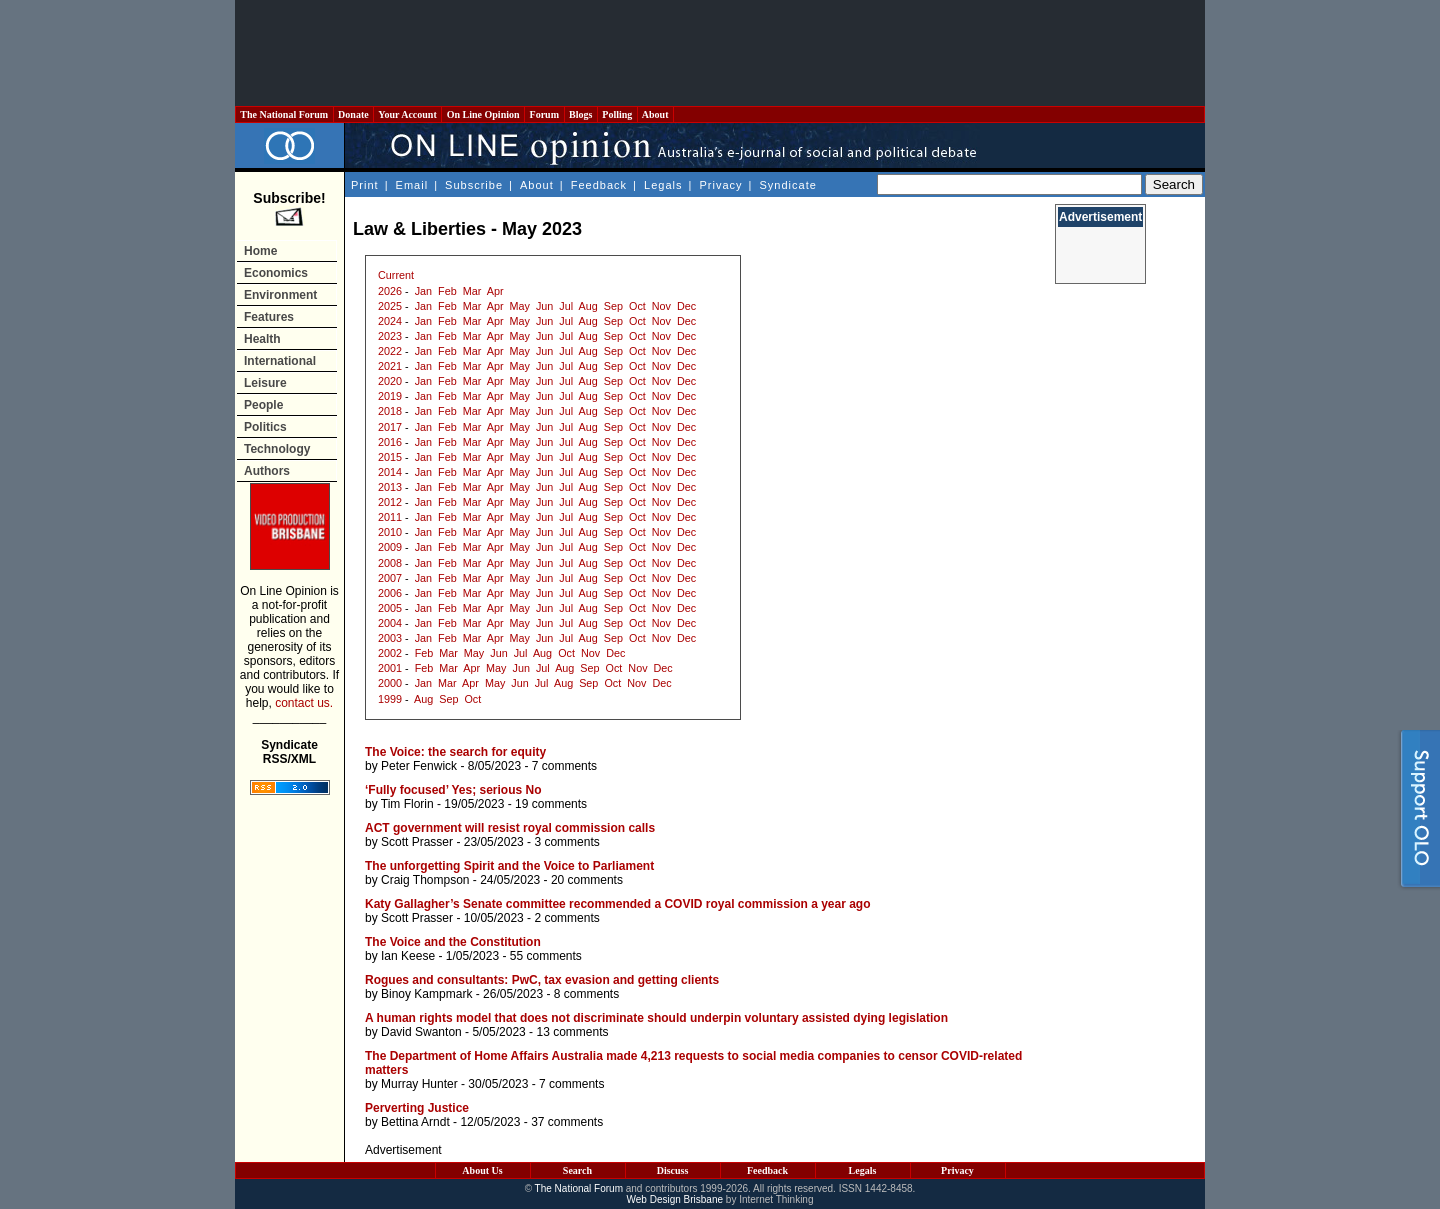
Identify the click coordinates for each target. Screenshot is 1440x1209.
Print (365, 185)
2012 (390, 502)
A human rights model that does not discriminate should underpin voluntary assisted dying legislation (656, 1018)
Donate (354, 114)
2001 (390, 668)
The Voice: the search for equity (455, 752)
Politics (265, 427)
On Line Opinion (483, 114)
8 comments (586, 994)
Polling (617, 114)
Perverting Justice (417, 1108)
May (520, 306)
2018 (390, 411)
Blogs (581, 114)
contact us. (304, 703)
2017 (390, 427)
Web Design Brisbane (675, 1199)
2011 (390, 517)
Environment (280, 295)
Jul (566, 306)
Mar (472, 291)
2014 (390, 472)
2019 (390, 396)
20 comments (587, 880)
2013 (390, 487)
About (655, 114)
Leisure (265, 383)
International (280, 361)
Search (577, 1170)
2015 (390, 457)
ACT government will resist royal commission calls (510, 828)
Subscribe (474, 185)
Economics (276, 273)
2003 (390, 638)
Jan (423, 291)
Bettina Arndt (415, 1122)
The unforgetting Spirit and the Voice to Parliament (509, 866)
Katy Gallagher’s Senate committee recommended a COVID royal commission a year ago (618, 904)
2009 (390, 547)
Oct (637, 306)
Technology (277, 449)
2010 (390, 532)
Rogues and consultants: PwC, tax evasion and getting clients (542, 980)
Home (260, 251)
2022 (390, 351)
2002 (390, 653)
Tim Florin (407, 804)
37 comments (567, 1122)
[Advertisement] (720, 53)
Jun (544, 306)
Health (262, 339)
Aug (588, 306)
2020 (390, 381)
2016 (390, 442)
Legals (663, 185)
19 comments (551, 804)
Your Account (407, 114)
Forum (544, 114)
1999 (390, 699)
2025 (390, 306)
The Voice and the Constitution (453, 942)
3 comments (566, 842)
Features (269, 317)
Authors (267, 471)
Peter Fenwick (419, 766)
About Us (482, 1170)
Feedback (599, 185)
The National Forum (284, 114)
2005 (390, 608)
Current (396, 275)
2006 (390, 593)
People (263, 405)
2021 (390, 366)
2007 (390, 578)
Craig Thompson (425, 880)
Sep (613, 306)
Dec (686, 306)
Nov (661, 306)
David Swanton (421, 1032)
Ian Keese (408, 956)
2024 (390, 321)
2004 (390, 623)
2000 (390, 683)
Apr (495, 291)
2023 (390, 336)
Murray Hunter (419, 1084)
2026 (390, 291)
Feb (447, 291)
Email (412, 185)
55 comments (546, 956)
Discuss (673, 1170)
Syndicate (788, 185)
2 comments (566, 918)
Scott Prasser (417, 842)
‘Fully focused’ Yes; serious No (453, 790)
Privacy (720, 185)
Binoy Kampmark (426, 994)
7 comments (564, 766)
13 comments (572, 1032)
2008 (390, 563)
